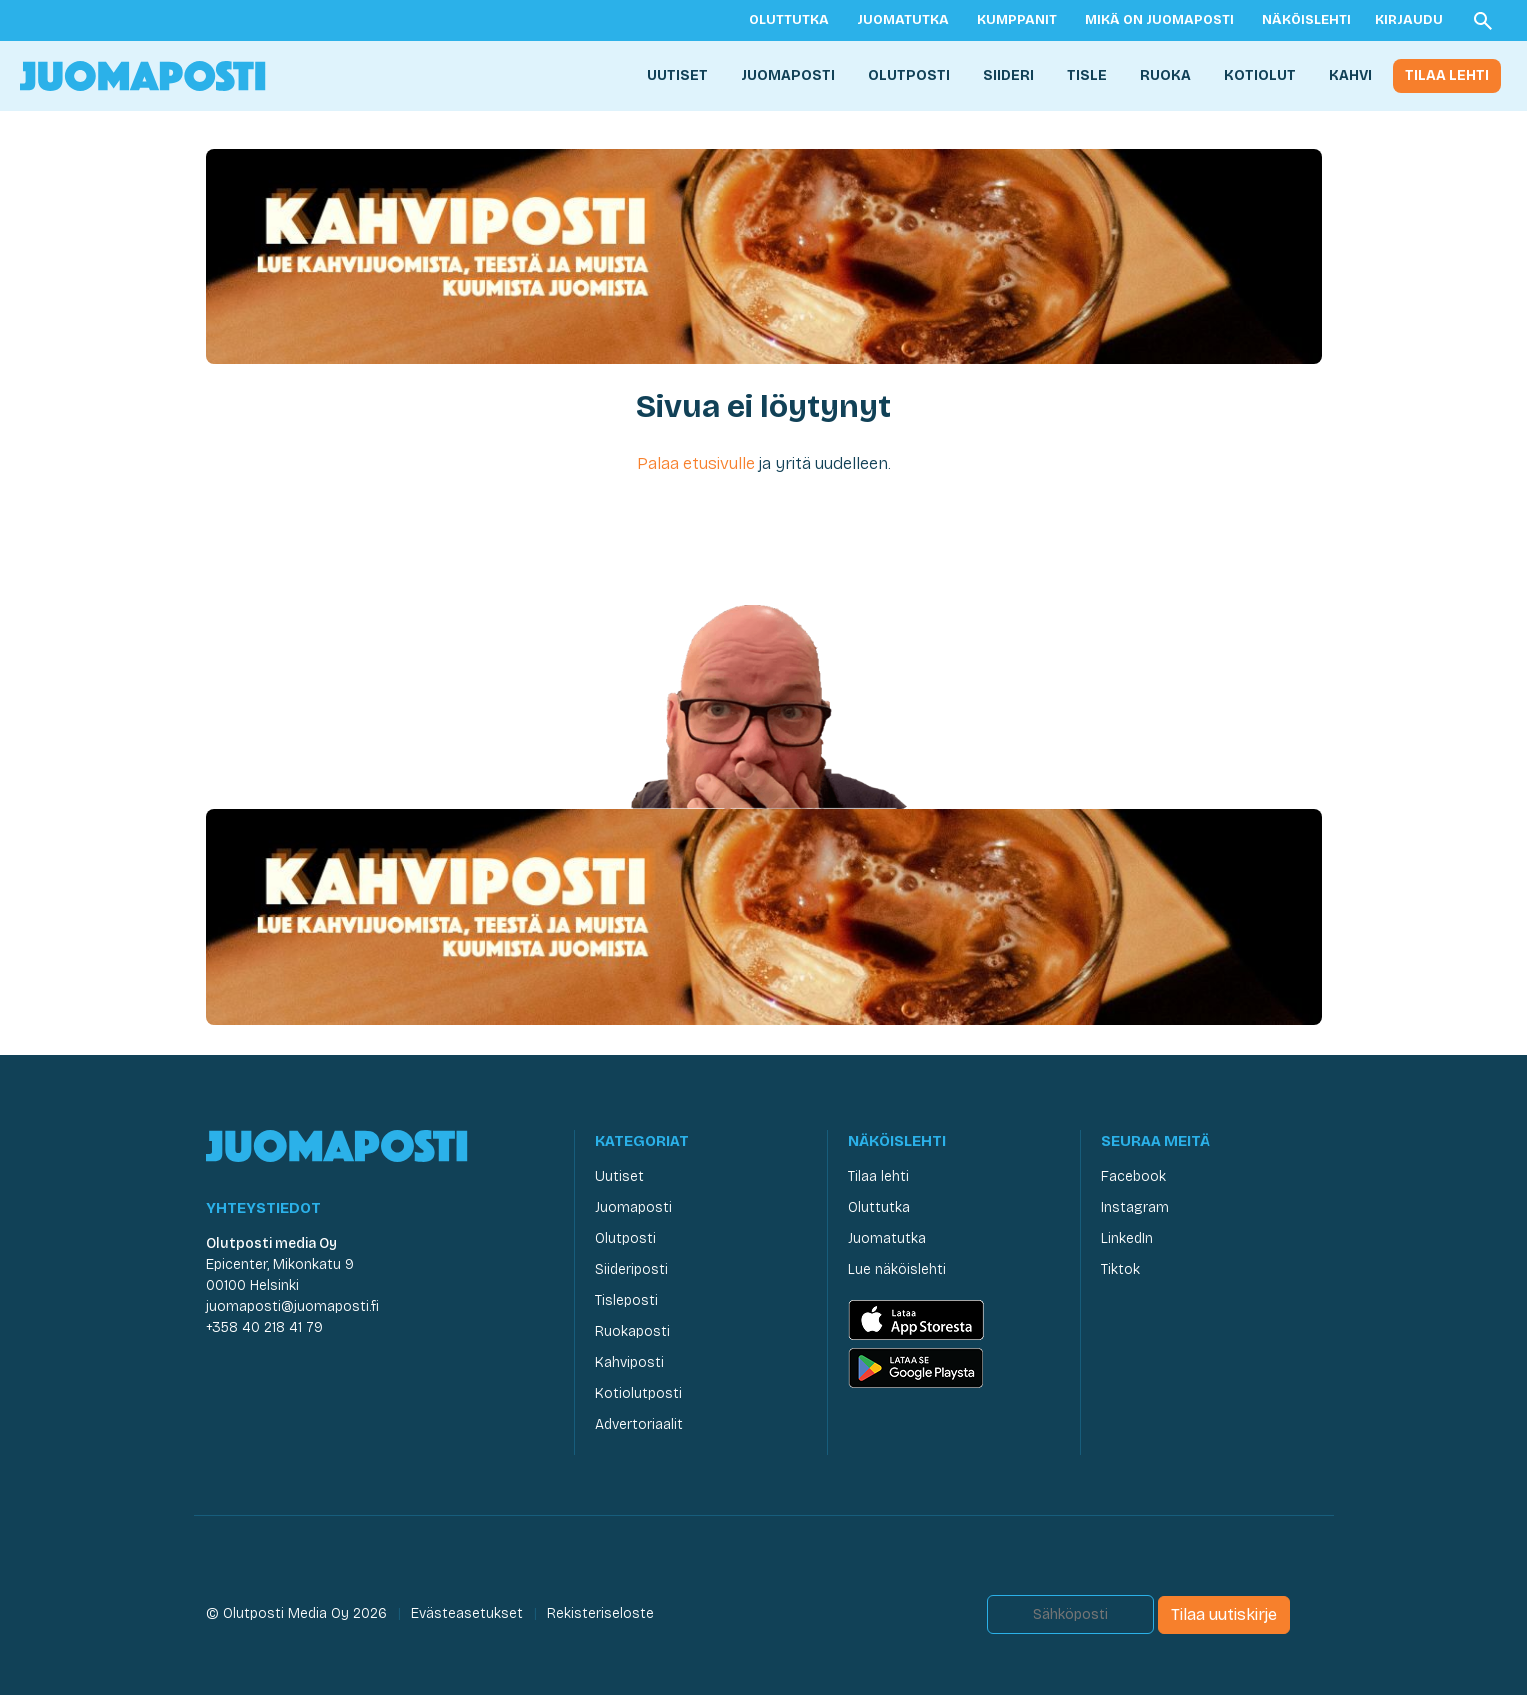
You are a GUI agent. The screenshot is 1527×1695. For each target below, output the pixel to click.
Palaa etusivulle (696, 463)
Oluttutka (789, 20)
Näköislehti (1306, 20)
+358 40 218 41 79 (264, 1327)
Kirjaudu (1409, 20)
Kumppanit (1017, 20)
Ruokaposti (632, 1331)
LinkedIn (1127, 1238)
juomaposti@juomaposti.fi (292, 1306)
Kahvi (1350, 75)
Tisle (1087, 75)
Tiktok (1120, 1269)
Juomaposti (788, 75)
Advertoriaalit (639, 1424)
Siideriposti (631, 1269)
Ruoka (1165, 75)
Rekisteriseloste (600, 1613)
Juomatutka (903, 20)
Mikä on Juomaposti (1159, 20)
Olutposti (909, 75)
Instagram (1135, 1207)
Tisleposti (626, 1300)
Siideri (1008, 75)
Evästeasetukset (467, 1613)
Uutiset (677, 75)
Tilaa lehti (1447, 75)
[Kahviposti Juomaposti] (764, 255)
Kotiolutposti (638, 1393)
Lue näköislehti (897, 1269)
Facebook (1133, 1176)
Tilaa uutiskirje (1224, 1614)
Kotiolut (1260, 75)
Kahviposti (629, 1362)
